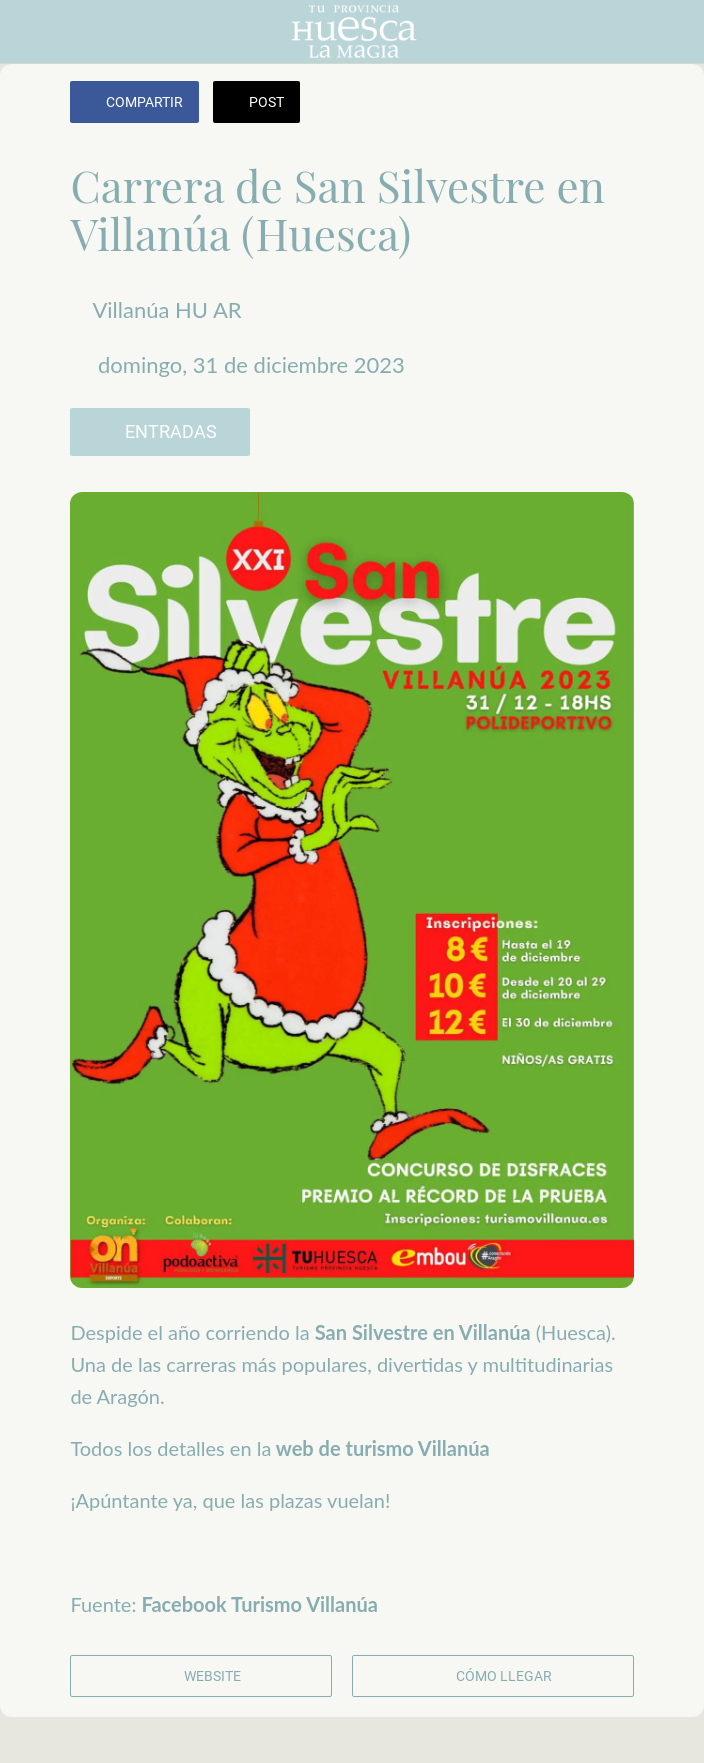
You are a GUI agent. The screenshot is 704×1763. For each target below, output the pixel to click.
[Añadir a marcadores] (610, 104)
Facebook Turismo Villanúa (260, 1604)
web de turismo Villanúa (380, 1448)
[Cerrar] (32, 32)
